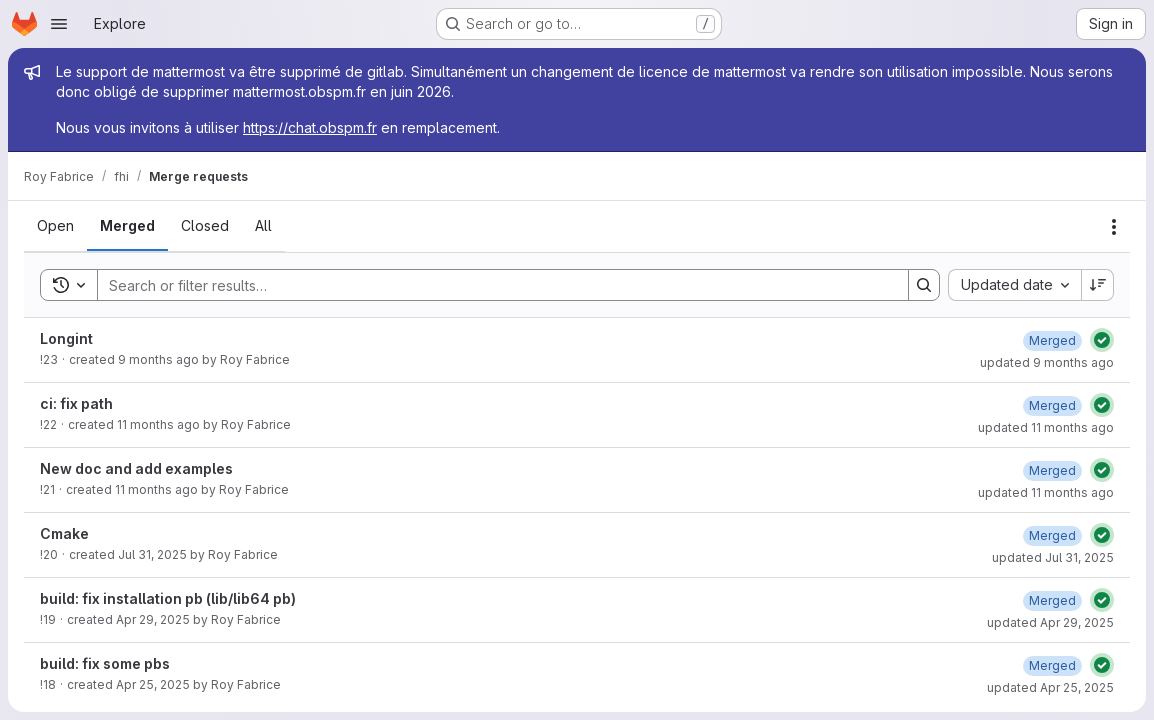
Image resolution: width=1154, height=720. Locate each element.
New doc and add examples (136, 468)
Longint (66, 338)
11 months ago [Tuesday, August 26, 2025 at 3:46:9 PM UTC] (156, 489)
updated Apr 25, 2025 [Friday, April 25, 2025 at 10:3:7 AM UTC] (1050, 687)
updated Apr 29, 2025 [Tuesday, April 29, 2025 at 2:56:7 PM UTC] (1050, 622)
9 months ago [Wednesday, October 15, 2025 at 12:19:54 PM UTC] (158, 359)
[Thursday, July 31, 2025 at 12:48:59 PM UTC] (1052, 535)
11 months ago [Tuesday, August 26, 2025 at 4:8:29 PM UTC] (158, 424)
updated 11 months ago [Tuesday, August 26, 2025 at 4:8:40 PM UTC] (1046, 427)
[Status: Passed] (1102, 340)
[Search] (493, 285)
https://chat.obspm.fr (310, 127)
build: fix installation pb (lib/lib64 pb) (168, 598)
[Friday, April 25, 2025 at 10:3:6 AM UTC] (1052, 665)
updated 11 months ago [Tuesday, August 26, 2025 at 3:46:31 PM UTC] (1046, 492)
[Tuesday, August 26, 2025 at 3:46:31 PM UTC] (1052, 470)
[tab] (55, 226)
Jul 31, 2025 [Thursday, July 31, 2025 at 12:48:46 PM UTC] (152, 554)
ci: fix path (76, 403)
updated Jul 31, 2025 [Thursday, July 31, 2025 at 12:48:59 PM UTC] (1053, 557)
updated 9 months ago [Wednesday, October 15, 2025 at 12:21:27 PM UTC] (1047, 362)
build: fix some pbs (105, 663)
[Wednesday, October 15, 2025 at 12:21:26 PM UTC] (1052, 340)
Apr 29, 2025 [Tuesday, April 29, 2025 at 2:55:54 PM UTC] (153, 619)
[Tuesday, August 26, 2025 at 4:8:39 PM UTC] (1052, 405)
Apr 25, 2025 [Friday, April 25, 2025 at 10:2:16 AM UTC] (153, 684)
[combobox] (1014, 285)
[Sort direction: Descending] (1098, 285)
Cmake (64, 533)
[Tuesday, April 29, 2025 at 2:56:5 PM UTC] (1052, 600)
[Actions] (1114, 227)
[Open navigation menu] (59, 24)
